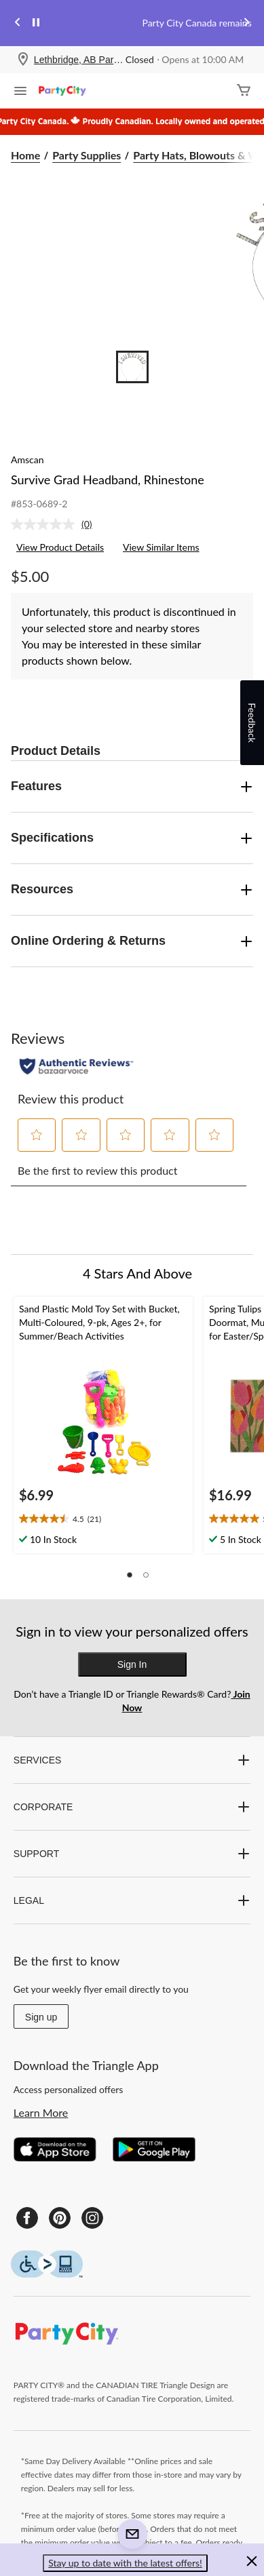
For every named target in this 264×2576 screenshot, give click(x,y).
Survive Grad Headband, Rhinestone (107, 479)
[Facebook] (27, 2218)
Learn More (41, 2112)
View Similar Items (161, 547)
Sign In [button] (132, 1664)
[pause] (36, 23)
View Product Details (60, 547)
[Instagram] (92, 2218)
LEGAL (132, 1900)
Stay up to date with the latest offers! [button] (125, 2563)
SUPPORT (132, 1853)
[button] (37, 1134)
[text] (103, 1519)
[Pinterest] (60, 2218)
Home (25, 155)
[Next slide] (246, 23)
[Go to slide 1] (132, 367)
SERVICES (132, 1760)
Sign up (41, 2017)
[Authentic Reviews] (76, 1066)
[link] (57, 524)
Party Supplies (86, 155)
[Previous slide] (17, 23)
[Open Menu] (20, 92)
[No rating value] (46, 524)
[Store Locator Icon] (23, 60)
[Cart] (243, 91)
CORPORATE (132, 1807)
